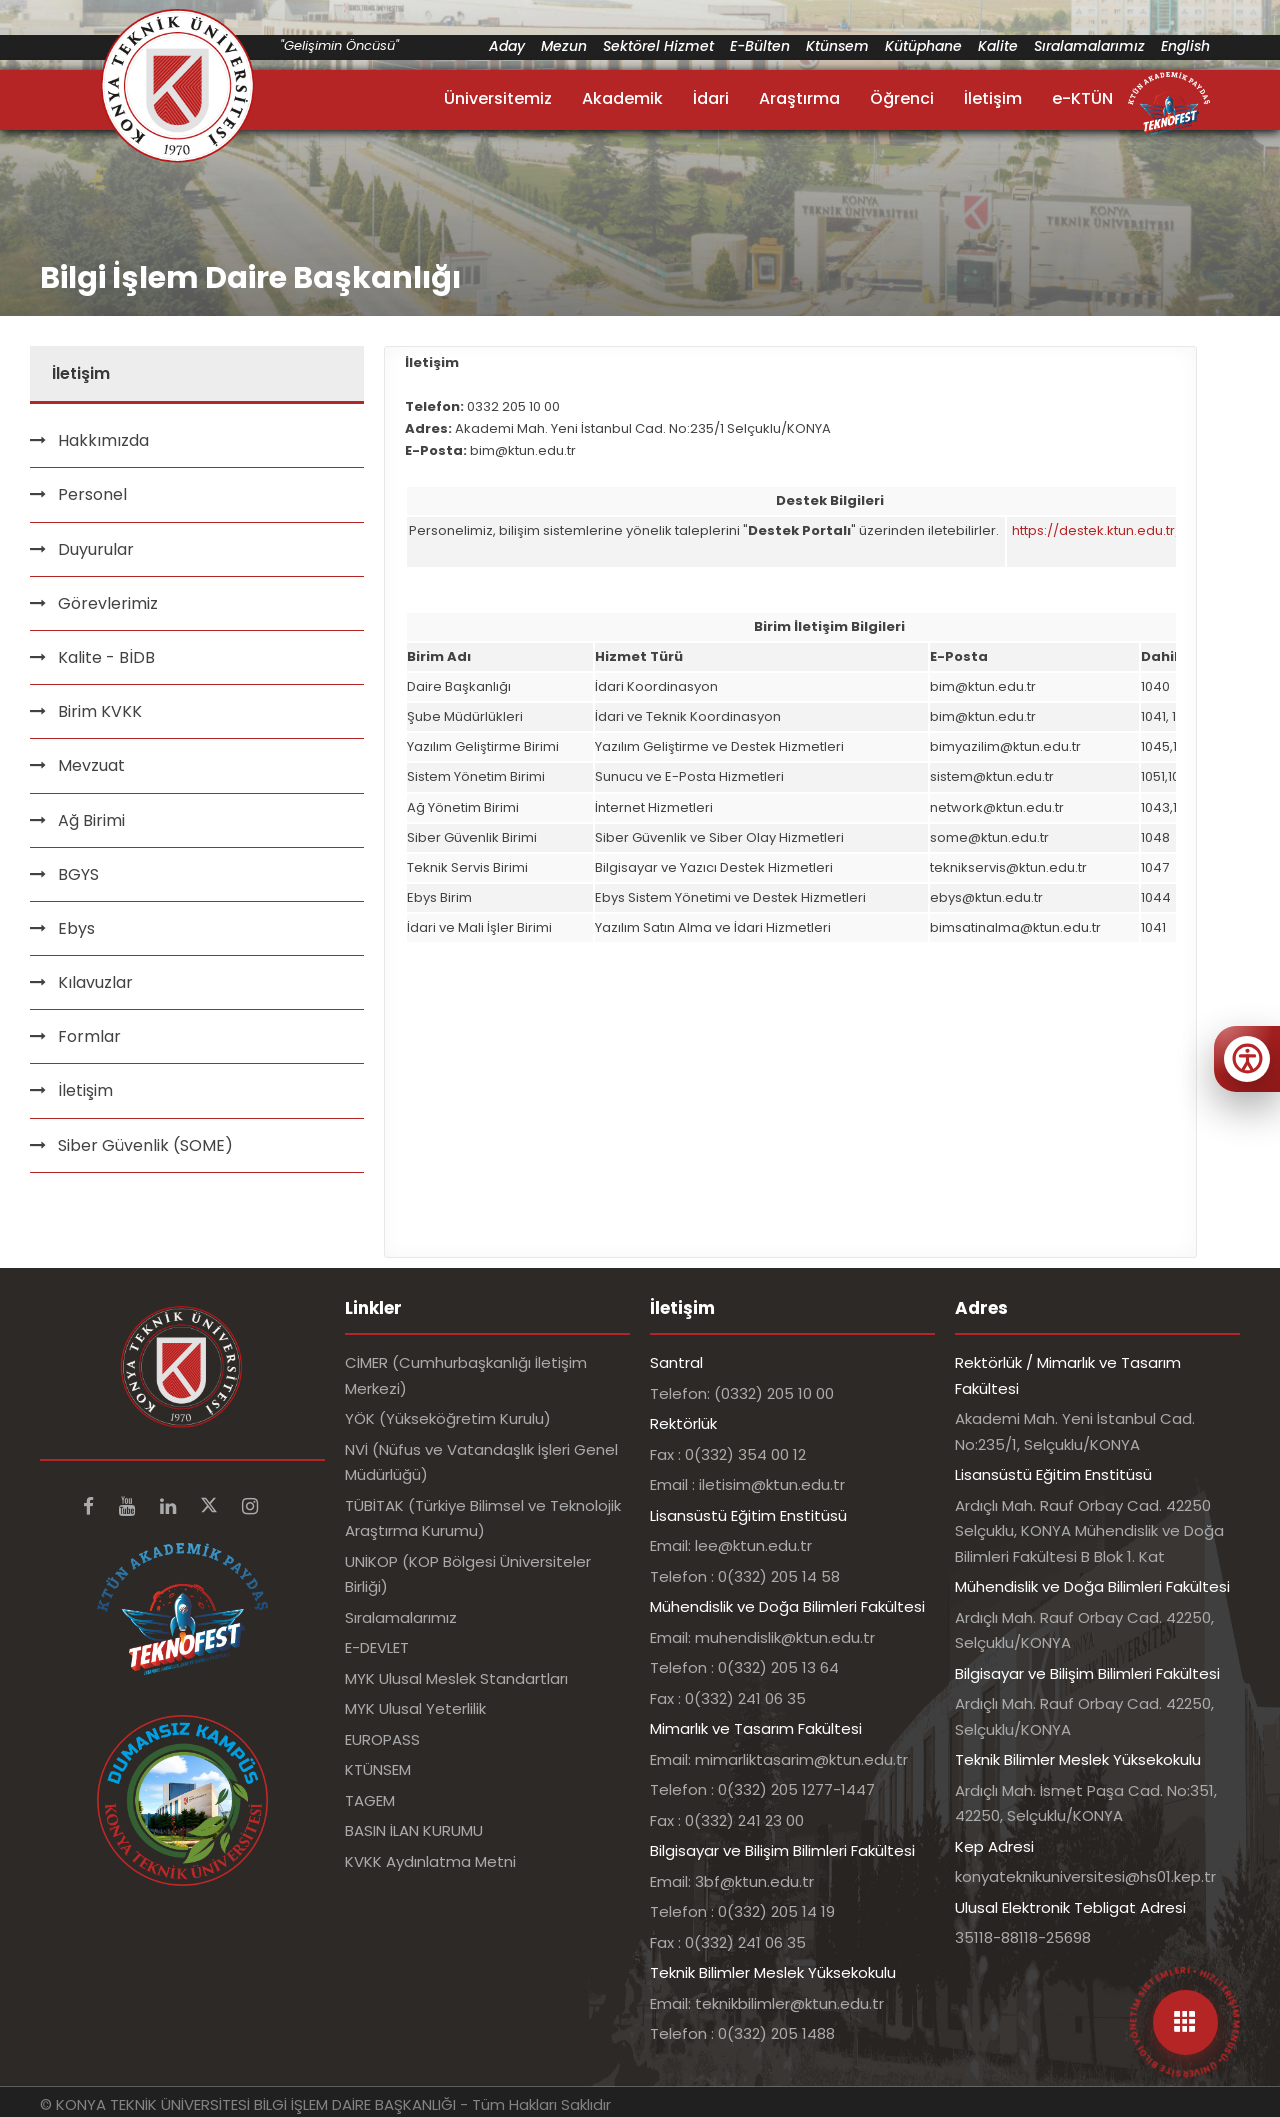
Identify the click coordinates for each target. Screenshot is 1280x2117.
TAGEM (370, 1800)
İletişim (993, 98)
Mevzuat (91, 765)
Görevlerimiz (108, 603)
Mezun (564, 46)
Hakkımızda (103, 440)
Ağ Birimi (91, 820)
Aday (507, 46)
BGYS (78, 874)
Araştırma (799, 98)
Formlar (89, 1036)
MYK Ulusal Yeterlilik (415, 1708)
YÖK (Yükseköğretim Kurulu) (448, 1418)
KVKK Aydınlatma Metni (430, 1861)
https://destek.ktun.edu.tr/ (1096, 530)
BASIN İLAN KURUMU (414, 1830)
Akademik (622, 98)
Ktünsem (837, 46)
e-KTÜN (1082, 98)
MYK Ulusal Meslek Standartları (456, 1678)
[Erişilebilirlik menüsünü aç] (1247, 1059)
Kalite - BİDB (106, 657)
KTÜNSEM (378, 1769)
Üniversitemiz (498, 98)
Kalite (998, 46)
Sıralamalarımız (1089, 46)
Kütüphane (923, 46)
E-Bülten (760, 46)
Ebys (76, 928)
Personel (92, 494)
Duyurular (96, 549)
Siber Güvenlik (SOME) (145, 1145)
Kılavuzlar (95, 982)
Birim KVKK (100, 711)
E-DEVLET (377, 1647)
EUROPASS (382, 1739)
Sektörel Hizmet (658, 46)
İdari (711, 98)
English (1185, 46)
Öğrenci (902, 98)
